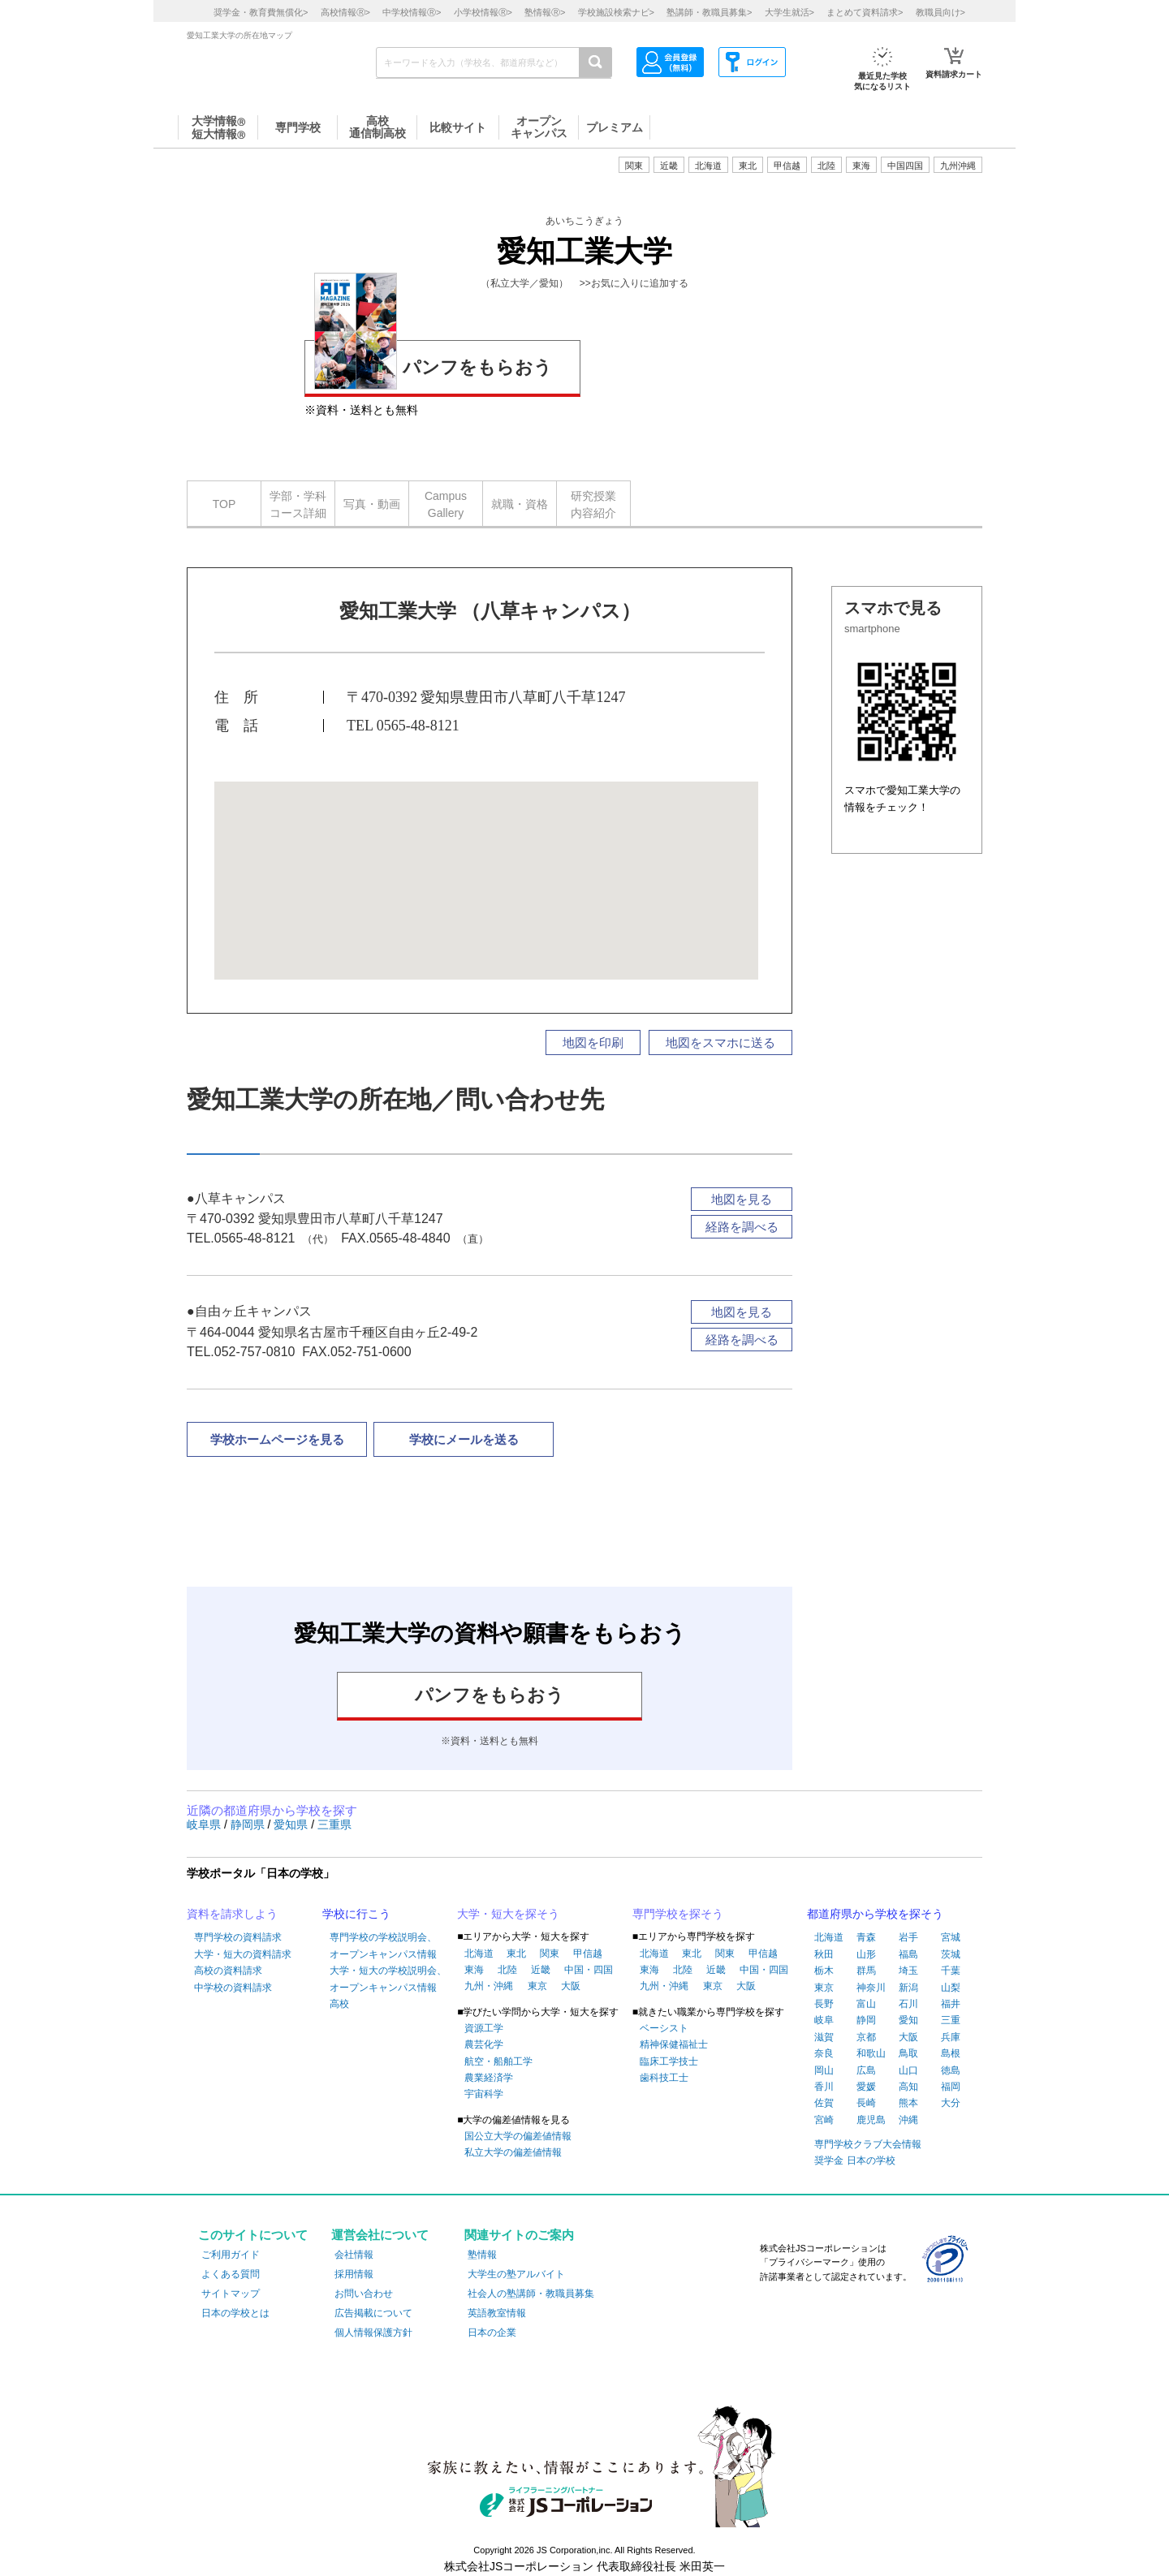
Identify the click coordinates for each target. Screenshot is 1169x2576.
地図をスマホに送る (720, 1042)
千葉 (950, 1970)
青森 (866, 1937)
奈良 (824, 2053)
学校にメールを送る (464, 1439)
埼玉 (908, 1970)
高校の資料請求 (228, 1970)
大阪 (570, 1986)
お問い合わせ (363, 2293)
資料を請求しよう (232, 1913)
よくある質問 (230, 2274)
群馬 (866, 1970)
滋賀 (824, 2037)
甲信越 (587, 1953)
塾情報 (482, 2254)
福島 (908, 1954)
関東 (549, 1953)
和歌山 (871, 2053)
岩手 (908, 1937)
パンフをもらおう (433, 365)
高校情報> (345, 12)
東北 (516, 1953)
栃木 (824, 1970)
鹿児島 (871, 2120)
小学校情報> (483, 12)
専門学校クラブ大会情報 (867, 2144)
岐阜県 (205, 1824)
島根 (950, 2053)
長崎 (866, 2103)
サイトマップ (230, 2293)
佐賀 (824, 2103)
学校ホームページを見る (277, 1439)
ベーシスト (664, 2028)
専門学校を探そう (677, 1913)
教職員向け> (940, 12)
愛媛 (866, 2086)
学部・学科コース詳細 (298, 504)
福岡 (950, 2086)
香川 (824, 2086)
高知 (908, 2086)
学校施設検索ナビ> (616, 12)
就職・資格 (519, 504)
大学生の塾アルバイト (516, 2274)
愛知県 (292, 1824)
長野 (824, 2004)
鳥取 (908, 2053)
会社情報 (353, 2254)
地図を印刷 (593, 1042)
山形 (866, 1954)
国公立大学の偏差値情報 (518, 2136)
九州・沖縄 (488, 1986)
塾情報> (544, 12)
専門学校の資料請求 (238, 1937)
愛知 (908, 2020)
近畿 (540, 1969)
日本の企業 (492, 2332)
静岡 (866, 2020)
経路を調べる (742, 1227)
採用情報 (353, 2274)
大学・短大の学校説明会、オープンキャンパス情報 (388, 1978)
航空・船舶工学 (498, 2061)
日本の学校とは (235, 2313)
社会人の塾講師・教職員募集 (531, 2293)
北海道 (708, 165)
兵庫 (950, 2037)
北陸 (507, 1969)
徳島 (950, 2070)
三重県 (334, 1824)
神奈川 (871, 1987)
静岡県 (249, 1824)
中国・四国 (588, 1969)
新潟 (908, 1987)
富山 (866, 2004)
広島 (866, 2070)
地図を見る (741, 1199)
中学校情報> (411, 12)
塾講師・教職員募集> (709, 12)
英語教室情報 (497, 2313)
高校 (339, 2004)
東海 (474, 1969)
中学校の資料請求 (233, 1987)
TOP (224, 504)
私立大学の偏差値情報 (513, 2152)
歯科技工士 (664, 2077)
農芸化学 (483, 2044)
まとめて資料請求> (864, 12)
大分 (950, 2103)
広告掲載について (373, 2313)
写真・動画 (371, 504)
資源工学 (483, 2028)
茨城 (950, 1954)
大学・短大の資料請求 (242, 1954)
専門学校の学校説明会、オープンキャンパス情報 (383, 1945)
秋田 (824, 1954)
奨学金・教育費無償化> (261, 12)
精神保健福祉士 (674, 2044)
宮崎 (824, 2120)
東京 (537, 1986)
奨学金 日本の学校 (854, 2160)
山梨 (950, 1987)
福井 (950, 2004)
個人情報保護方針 (373, 2332)
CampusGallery (446, 504)
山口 (908, 2070)
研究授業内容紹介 (593, 504)
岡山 (824, 2070)
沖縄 (908, 2120)
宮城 (950, 1937)
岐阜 (824, 2020)
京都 (866, 2037)
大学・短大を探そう (508, 1913)
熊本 (908, 2103)
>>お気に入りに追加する (634, 283)
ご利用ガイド (230, 2254)
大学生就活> (789, 12)
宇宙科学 (483, 2094)
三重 (950, 2020)
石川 (908, 2004)
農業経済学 (488, 2077)
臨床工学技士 (669, 2061)
